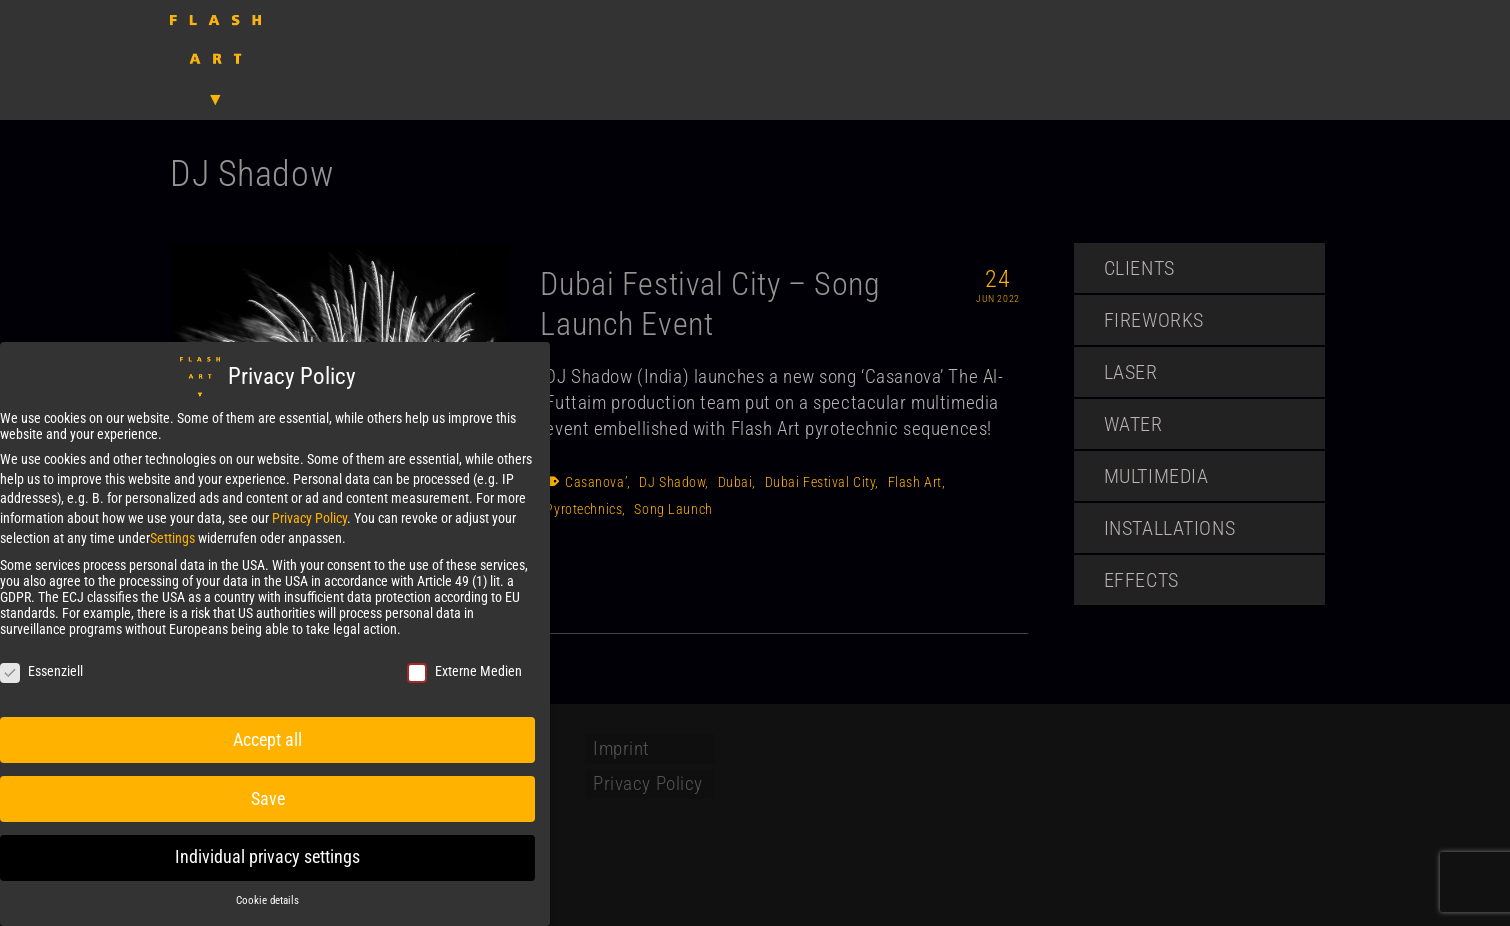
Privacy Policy (309, 518)
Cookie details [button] (267, 900)
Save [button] (268, 798)
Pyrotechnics (583, 509)
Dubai (735, 482)
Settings (172, 538)
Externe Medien (464, 671)
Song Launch (673, 509)
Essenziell (41, 671)
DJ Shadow (672, 482)
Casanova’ (596, 482)
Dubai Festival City (820, 482)
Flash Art (915, 482)
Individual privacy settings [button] (267, 857)
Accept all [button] (267, 739)
